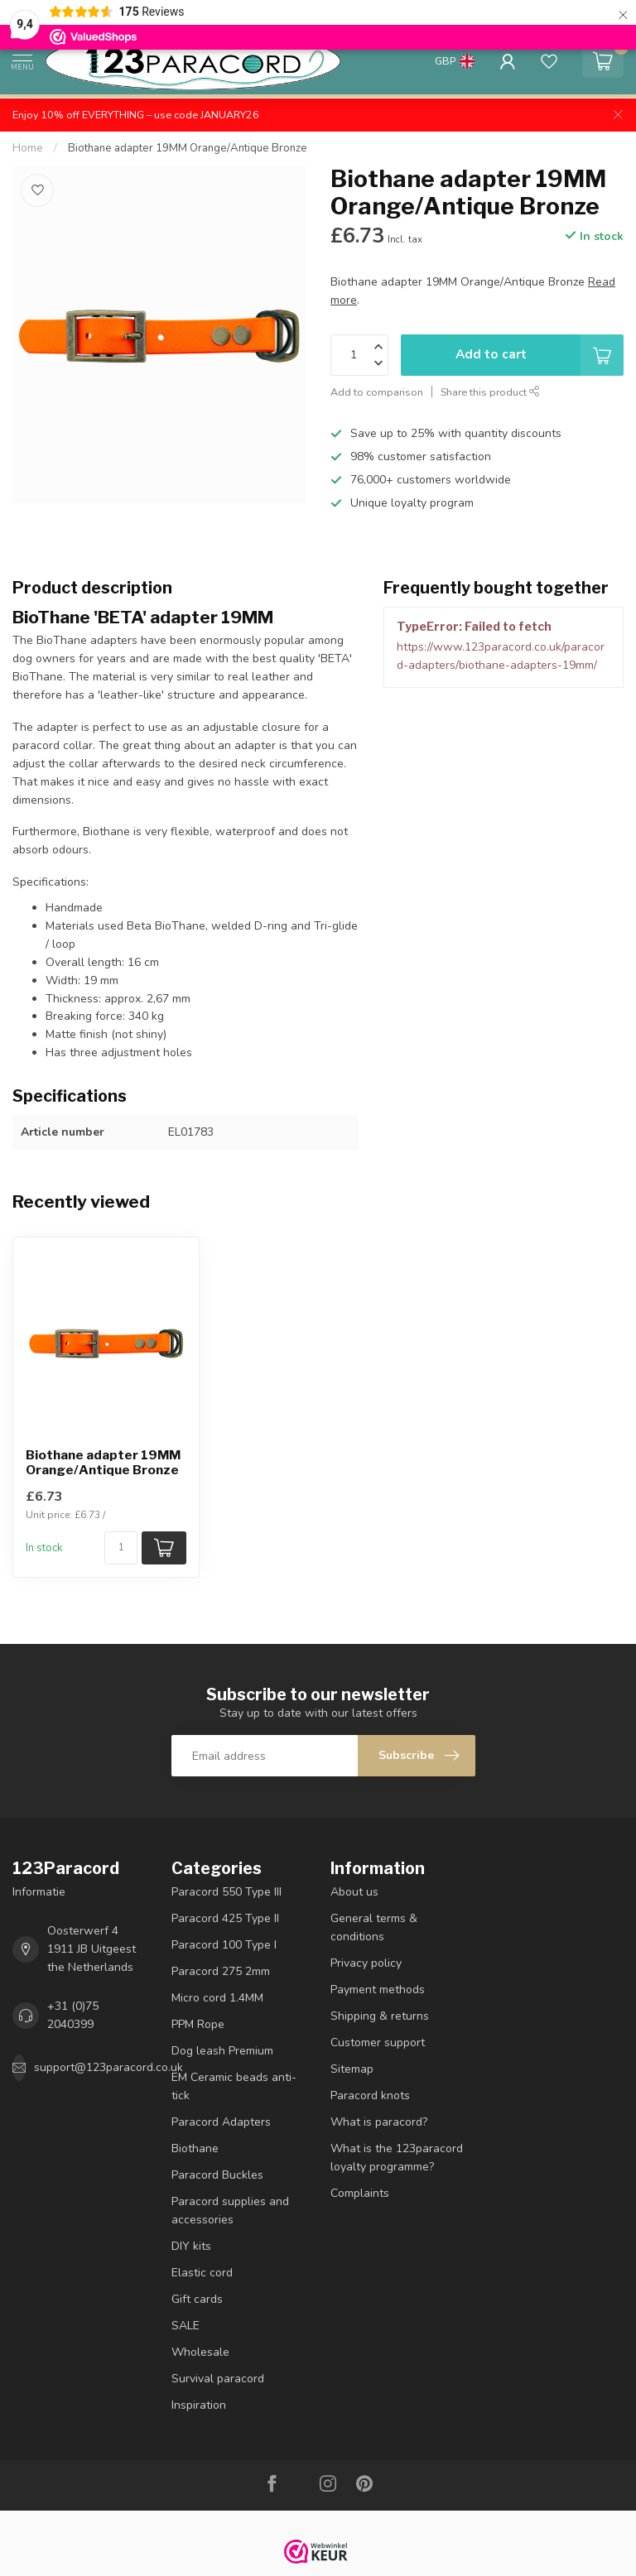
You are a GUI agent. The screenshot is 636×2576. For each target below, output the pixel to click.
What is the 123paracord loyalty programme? (396, 2158)
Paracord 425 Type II (225, 1918)
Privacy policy (366, 1963)
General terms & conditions (373, 1927)
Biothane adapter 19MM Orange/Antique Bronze (187, 148)
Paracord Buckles (217, 2175)
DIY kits (191, 2246)
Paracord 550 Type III (226, 1892)
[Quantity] (120, 1547)
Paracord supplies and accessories (230, 2211)
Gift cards (197, 2299)
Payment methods (377, 1989)
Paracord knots (370, 2095)
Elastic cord (202, 2272)
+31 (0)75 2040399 (73, 2015)
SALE (185, 2325)
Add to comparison (376, 392)
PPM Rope (197, 2024)
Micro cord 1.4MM (217, 1998)
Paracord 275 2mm (220, 1971)
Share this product (490, 392)
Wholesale (200, 2352)
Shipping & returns (379, 2016)
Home (27, 148)
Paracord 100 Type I (224, 1945)
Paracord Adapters (221, 2122)
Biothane (195, 2148)
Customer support (377, 2042)
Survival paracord (217, 2378)
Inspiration (198, 2405)
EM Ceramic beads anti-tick (233, 2086)
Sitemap (351, 2069)
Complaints (359, 2193)
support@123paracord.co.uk (108, 2067)
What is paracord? (378, 2122)
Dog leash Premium (222, 2051)
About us (354, 1892)
